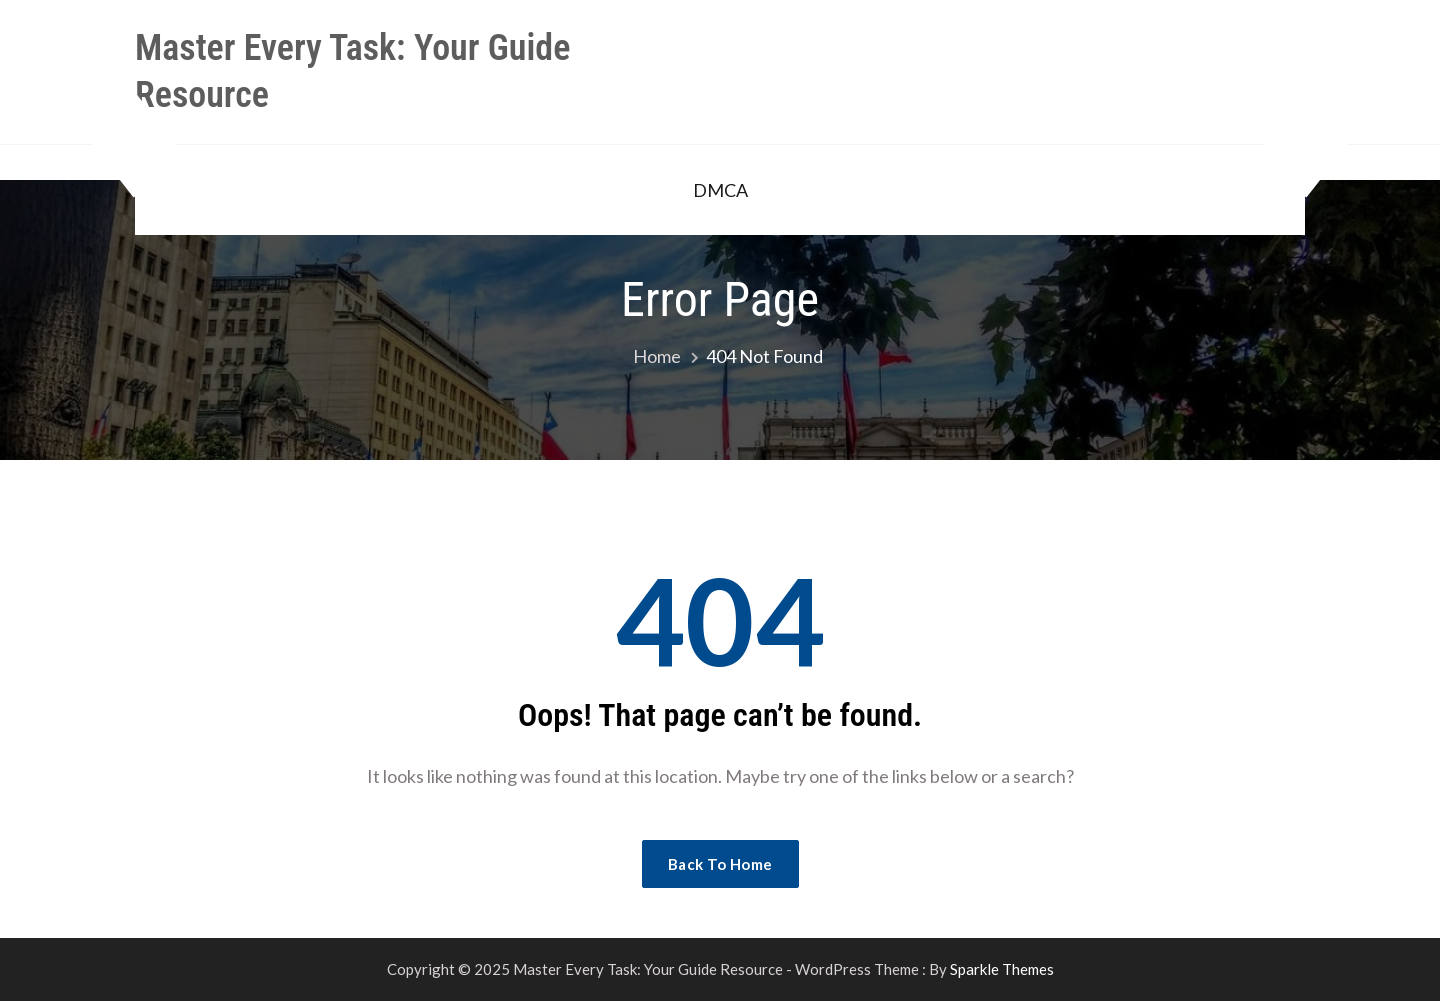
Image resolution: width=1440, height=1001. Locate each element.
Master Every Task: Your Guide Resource (352, 71)
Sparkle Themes (1002, 969)
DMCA (720, 190)
